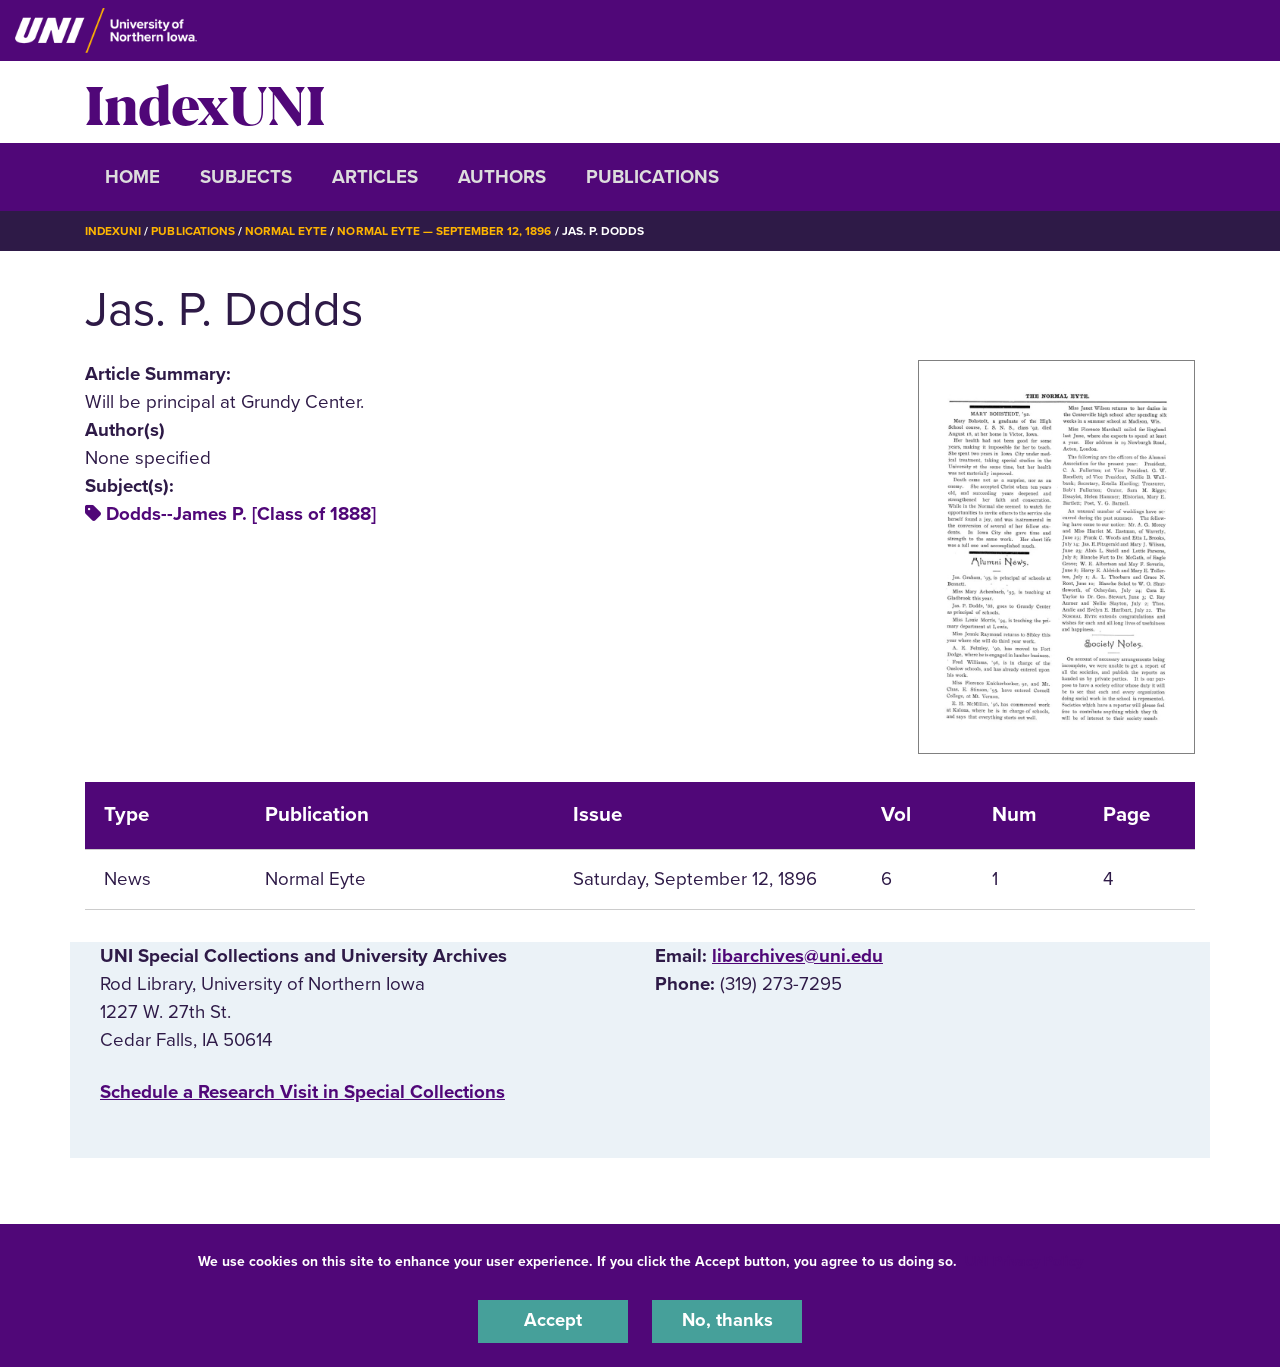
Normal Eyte (287, 231)
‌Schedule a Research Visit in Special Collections (302, 1092)
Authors (502, 177)
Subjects (246, 177)
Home (132, 177)
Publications (652, 177)
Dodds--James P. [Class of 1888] (241, 514)
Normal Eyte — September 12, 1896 (445, 231)
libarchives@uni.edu (797, 955)
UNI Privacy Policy (1024, 1260)
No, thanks (727, 1321)
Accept (553, 1321)
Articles (375, 177)
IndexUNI (205, 102)
